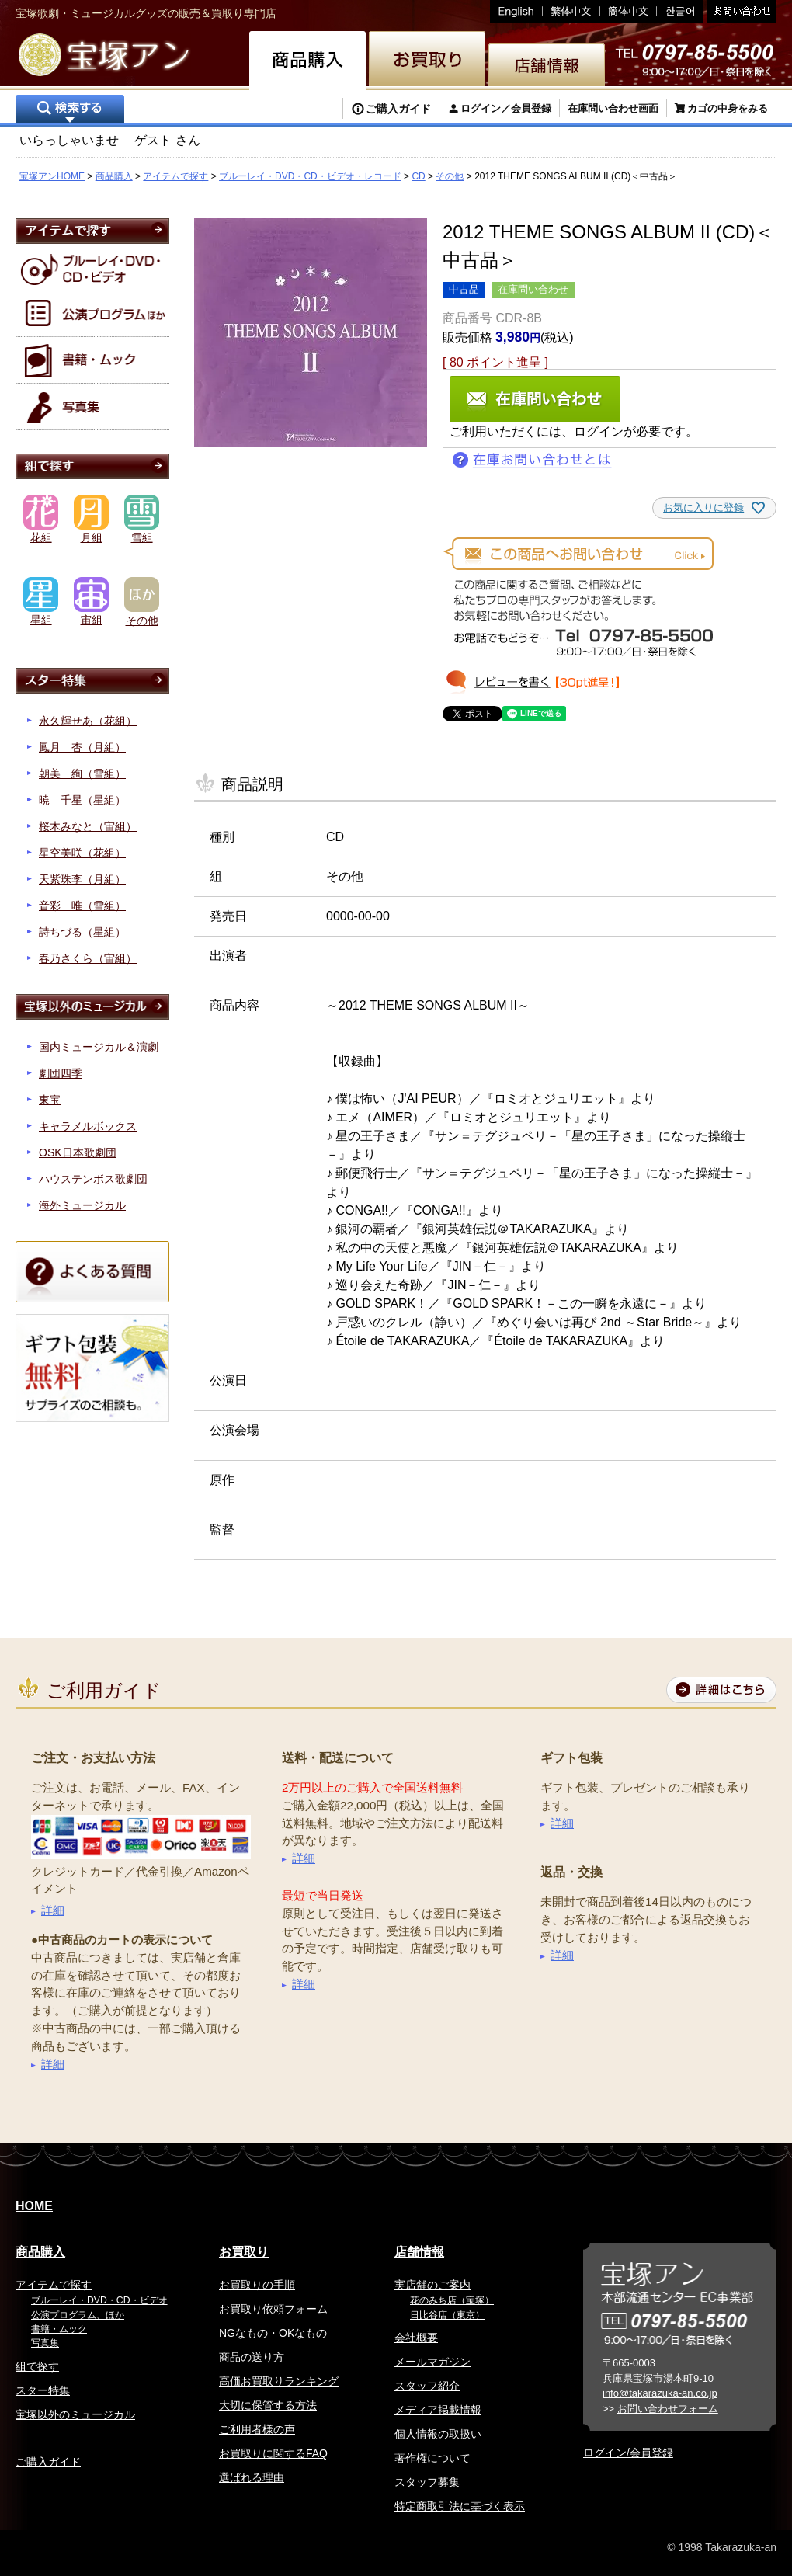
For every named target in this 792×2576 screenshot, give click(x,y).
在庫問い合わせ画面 (613, 108)
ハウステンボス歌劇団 (93, 1179)
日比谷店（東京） (447, 2315)
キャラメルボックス (88, 1126)
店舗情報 (419, 2251)
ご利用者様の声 (257, 2429)
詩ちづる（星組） (82, 932)
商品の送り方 (251, 2357)
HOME (34, 2206)
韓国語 (680, 11)
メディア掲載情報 (437, 2410)
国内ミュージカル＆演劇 (98, 1047)
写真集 (45, 2343)
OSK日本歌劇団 (77, 1152)
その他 (450, 176)
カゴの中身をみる (727, 108)
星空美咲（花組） (82, 852)
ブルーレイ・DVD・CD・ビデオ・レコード (310, 176)
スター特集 (43, 2390)
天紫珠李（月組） (82, 879)
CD (418, 176)
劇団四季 (60, 1073)
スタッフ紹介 (427, 2386)
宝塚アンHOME (52, 176)
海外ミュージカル (82, 1205)
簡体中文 (628, 11)
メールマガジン (432, 2361)
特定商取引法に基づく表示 (459, 2506)
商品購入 (114, 176)
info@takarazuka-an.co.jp (660, 2393)
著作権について (432, 2458)
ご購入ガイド (398, 109)
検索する (70, 111)
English (516, 11)
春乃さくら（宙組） (88, 958)
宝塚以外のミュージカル (75, 2414)
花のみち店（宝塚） (452, 2300)
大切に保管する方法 (268, 2405)
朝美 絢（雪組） (82, 773)
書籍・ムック (59, 2329)
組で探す (37, 2366)
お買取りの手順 (257, 2285)
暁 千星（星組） (82, 800)
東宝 (50, 1099)
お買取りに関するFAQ (273, 2453)
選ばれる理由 (251, 2477)
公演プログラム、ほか (77, 2315)
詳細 (52, 1910)
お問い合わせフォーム (667, 2408)
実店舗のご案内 (432, 2285)
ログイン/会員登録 (628, 2452)
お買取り (244, 2251)
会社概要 (416, 2337)
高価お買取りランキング (279, 2381)
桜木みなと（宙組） (88, 826)
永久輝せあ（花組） (88, 720)
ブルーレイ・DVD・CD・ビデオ (99, 2300)
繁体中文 (571, 11)
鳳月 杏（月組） (82, 747)
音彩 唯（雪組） (82, 905)
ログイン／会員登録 (505, 108)
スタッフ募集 (427, 2482)
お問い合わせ (739, 11)
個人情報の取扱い (437, 2434)
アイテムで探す (175, 176)
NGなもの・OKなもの (273, 2333)
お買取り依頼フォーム (273, 2309)
